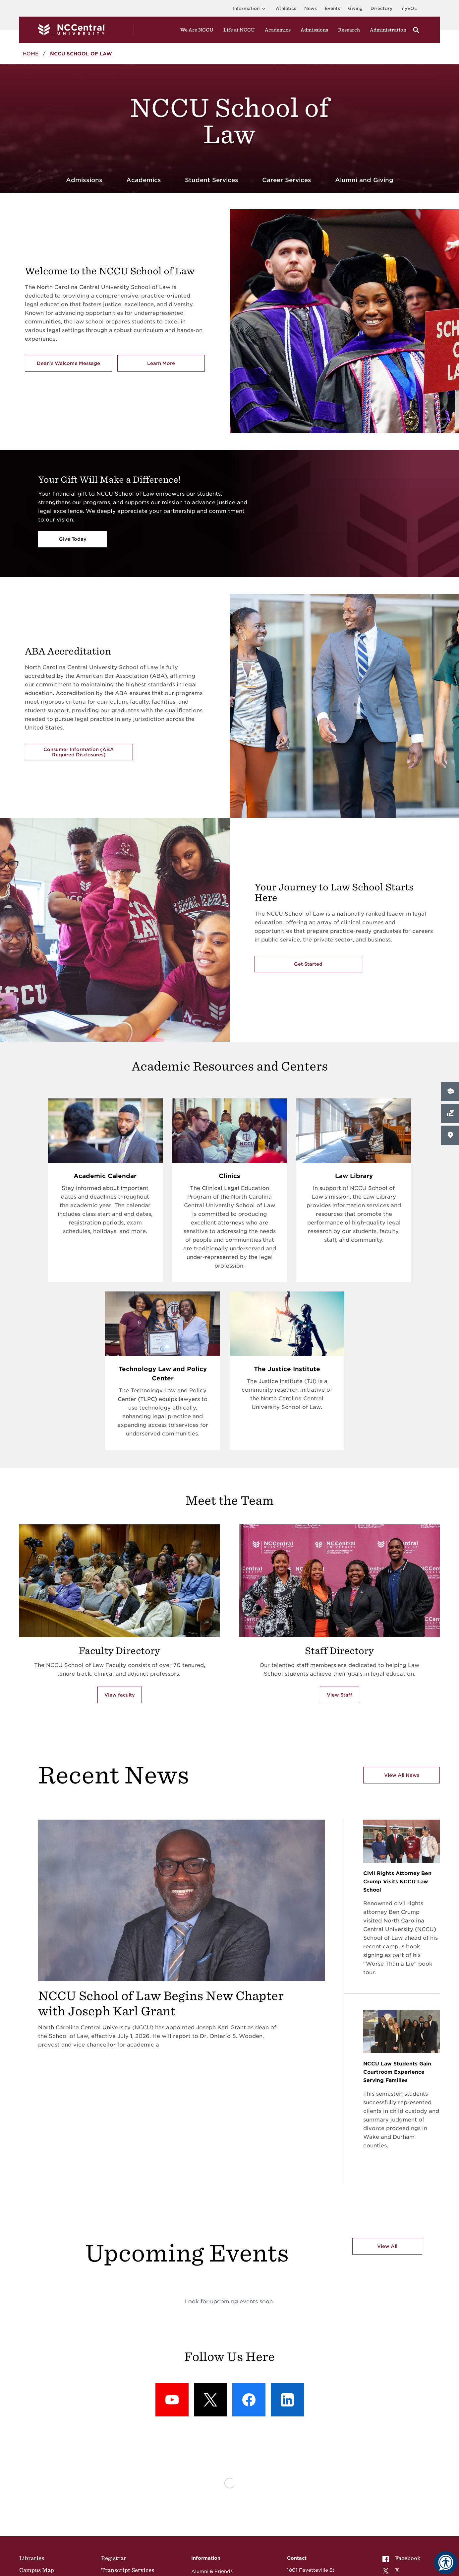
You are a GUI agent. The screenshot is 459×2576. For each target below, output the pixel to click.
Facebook (401, 2558)
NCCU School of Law (81, 53)
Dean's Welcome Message (68, 363)
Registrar (113, 2558)
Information (250, 8)
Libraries (31, 2558)
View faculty (119, 1695)
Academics (278, 30)
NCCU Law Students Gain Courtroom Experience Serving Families (397, 2072)
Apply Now (426, 1091)
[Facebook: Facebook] (248, 2399)
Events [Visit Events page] (332, 8)
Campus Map (36, 2570)
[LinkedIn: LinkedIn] (287, 2399)
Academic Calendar (105, 1175)
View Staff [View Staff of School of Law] (339, 1695)
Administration (388, 30)
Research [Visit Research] (349, 30)
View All (387, 2246)
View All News (401, 1775)
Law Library (354, 1175)
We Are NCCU (196, 30)
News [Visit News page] (310, 8)
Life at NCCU (239, 30)
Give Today (72, 539)
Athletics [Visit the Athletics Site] (286, 8)
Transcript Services (127, 2570)
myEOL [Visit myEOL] (408, 8)
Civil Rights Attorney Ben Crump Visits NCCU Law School (397, 1881)
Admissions (84, 179)
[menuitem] (402, 2558)
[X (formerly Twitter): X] (210, 2399)
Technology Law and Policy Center (163, 1373)
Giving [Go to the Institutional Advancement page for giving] (355, 8)
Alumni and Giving (364, 179)
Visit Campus (429, 1135)
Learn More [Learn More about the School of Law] (176, 365)
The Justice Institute (287, 1368)
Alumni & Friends (212, 2571)
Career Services (286, 179)
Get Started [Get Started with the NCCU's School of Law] (308, 964)
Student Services (211, 179)
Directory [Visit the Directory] (381, 8)
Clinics (229, 1175)
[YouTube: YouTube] (172, 2399)
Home (30, 53)
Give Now (424, 1113)
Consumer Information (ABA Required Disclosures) (78, 752)
